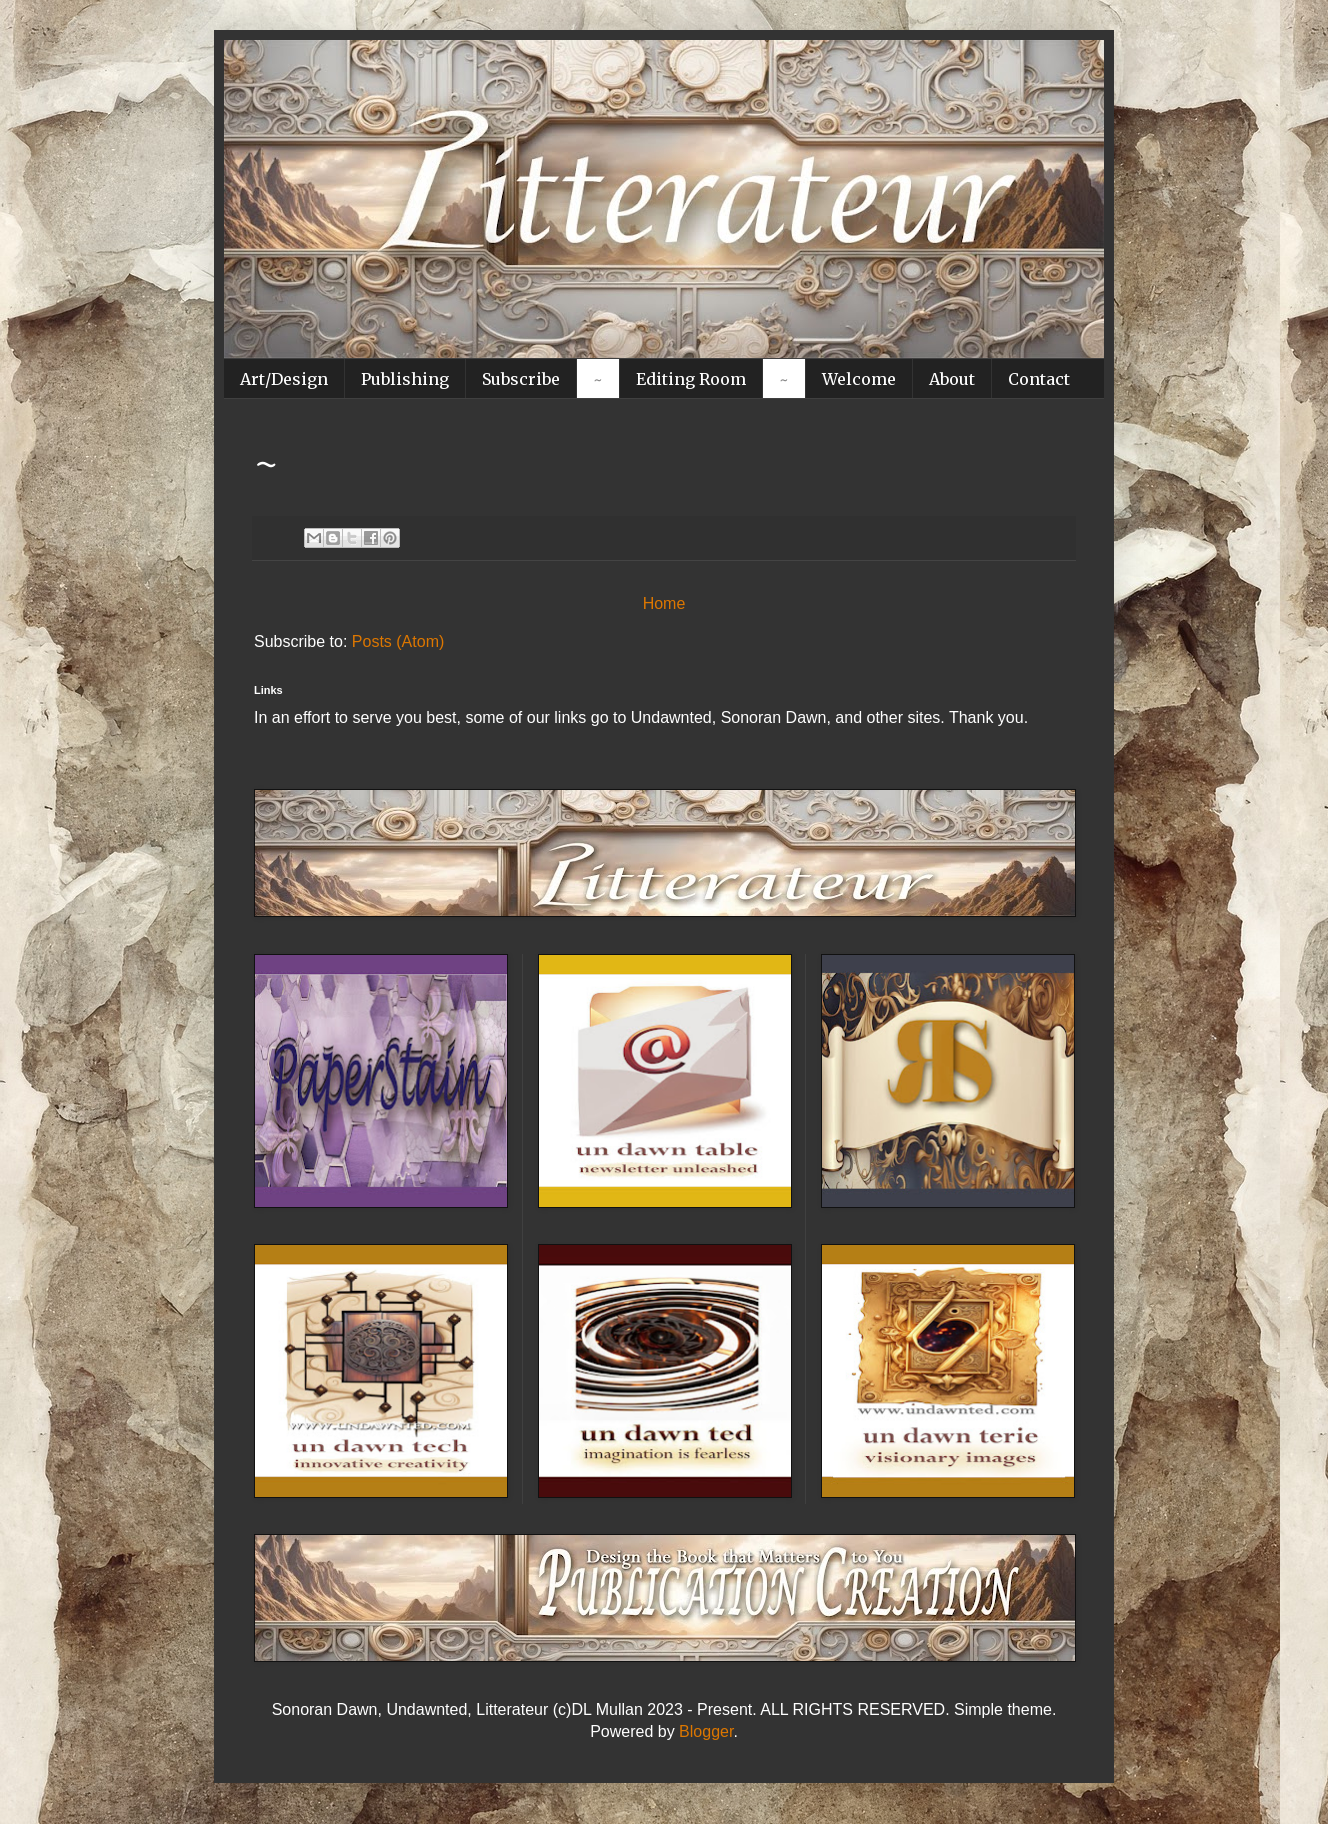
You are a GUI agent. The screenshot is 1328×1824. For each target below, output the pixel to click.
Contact (1039, 379)
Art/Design (284, 379)
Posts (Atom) (398, 641)
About (952, 379)
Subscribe (521, 379)
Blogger (706, 1731)
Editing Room (691, 379)
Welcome (859, 379)
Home (664, 603)
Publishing (405, 379)
